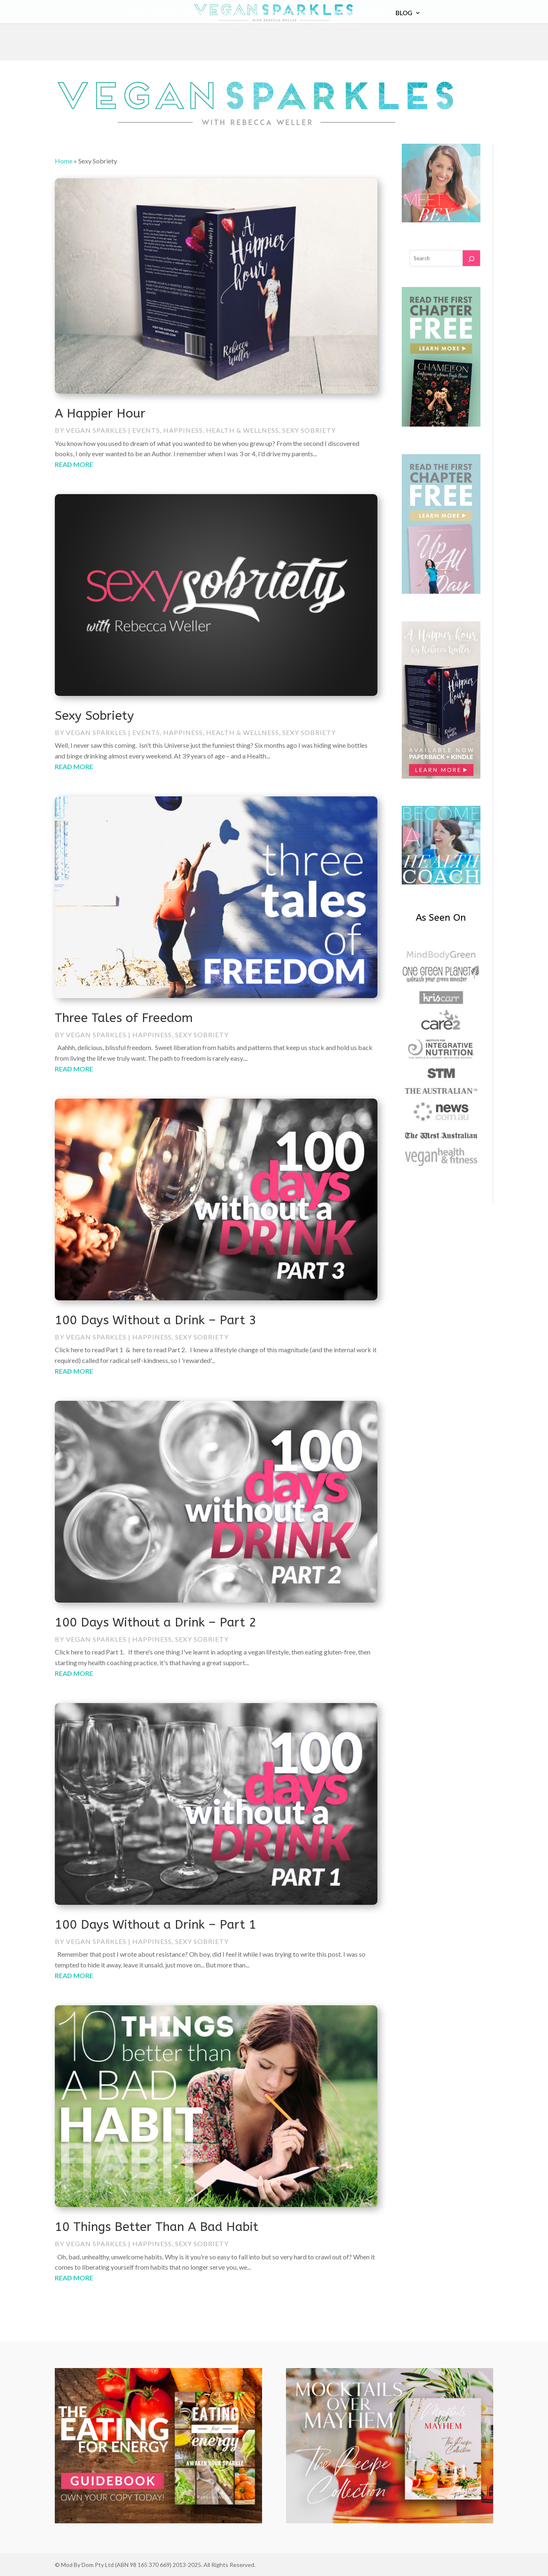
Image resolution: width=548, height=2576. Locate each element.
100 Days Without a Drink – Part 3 (155, 1320)
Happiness (183, 430)
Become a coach (358, 13)
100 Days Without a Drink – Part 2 (155, 1622)
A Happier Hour (100, 413)
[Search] (471, 258)
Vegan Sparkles (96, 430)
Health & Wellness (242, 430)
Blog (404, 13)
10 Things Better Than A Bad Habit (156, 2226)
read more (74, 464)
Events (146, 430)
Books (197, 13)
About (166, 13)
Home (135, 13)
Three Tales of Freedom (124, 1017)
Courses (230, 13)
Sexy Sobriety (309, 430)
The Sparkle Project (287, 13)
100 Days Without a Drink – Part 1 (155, 1924)
